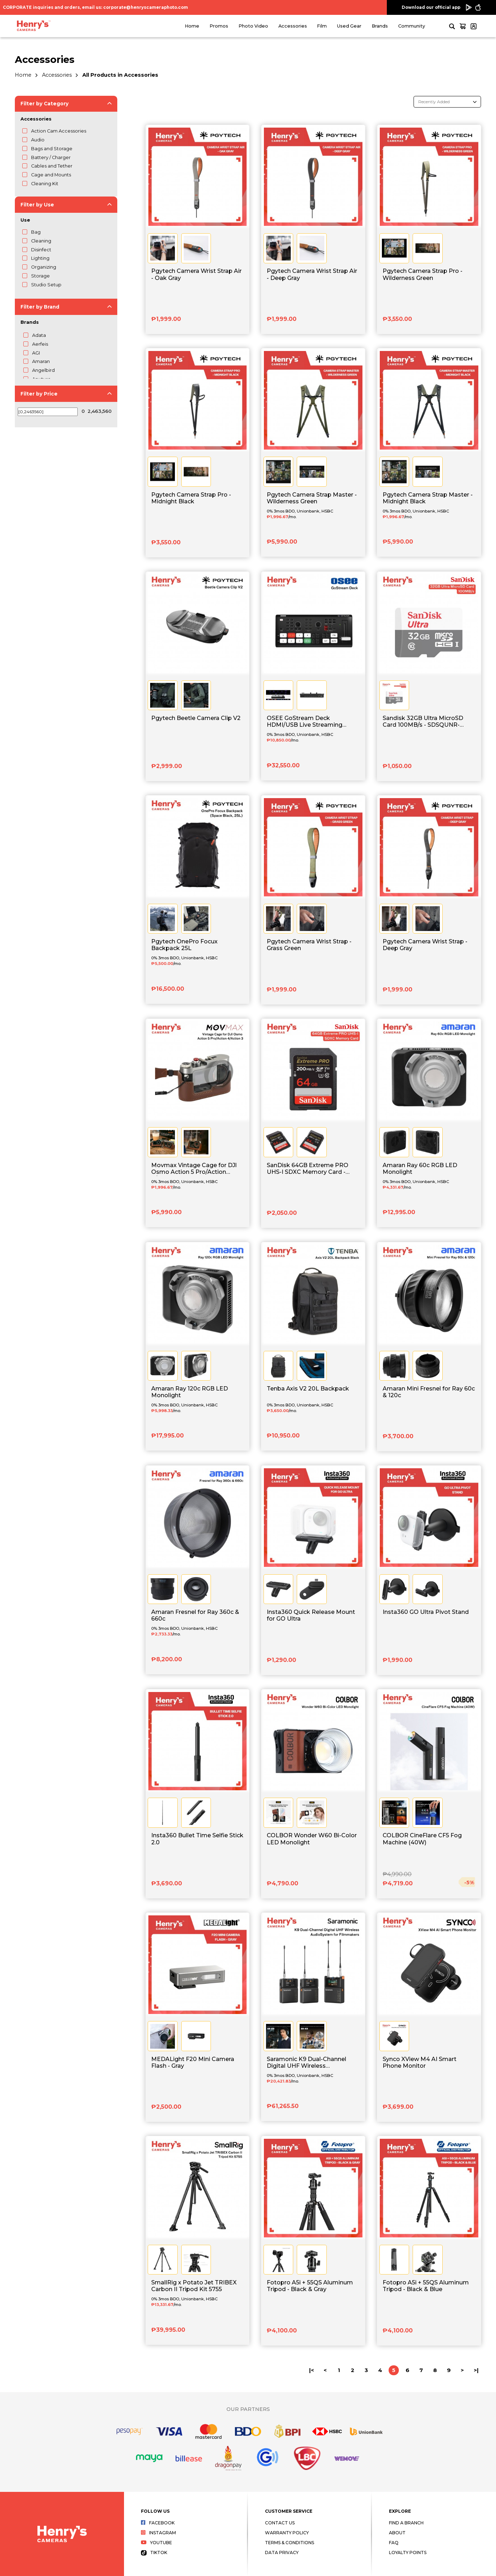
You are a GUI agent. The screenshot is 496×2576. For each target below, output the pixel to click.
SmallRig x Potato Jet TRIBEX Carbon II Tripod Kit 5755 (194, 2286)
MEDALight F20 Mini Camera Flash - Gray (192, 2062)
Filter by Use (37, 204)
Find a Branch (406, 2522)
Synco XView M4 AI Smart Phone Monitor (419, 2062)
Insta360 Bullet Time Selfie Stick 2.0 (197, 1838)
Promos (218, 26)
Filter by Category (44, 103)
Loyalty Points (407, 2552)
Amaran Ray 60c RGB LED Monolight (420, 1168)
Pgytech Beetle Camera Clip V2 (196, 718)
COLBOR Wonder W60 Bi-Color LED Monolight (312, 1838)
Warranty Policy (287, 2532)
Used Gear (349, 26)
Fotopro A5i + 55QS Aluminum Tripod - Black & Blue (426, 2286)
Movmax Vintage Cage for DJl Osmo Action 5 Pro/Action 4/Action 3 (194, 1169)
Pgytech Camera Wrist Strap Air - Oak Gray (196, 274)
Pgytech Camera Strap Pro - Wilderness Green (422, 274)
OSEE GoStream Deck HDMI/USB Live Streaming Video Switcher (304, 722)
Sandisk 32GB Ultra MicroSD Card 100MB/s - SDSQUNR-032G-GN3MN (423, 722)
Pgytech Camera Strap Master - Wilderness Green (312, 498)
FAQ (393, 2542)
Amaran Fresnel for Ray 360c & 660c (195, 1615)
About (397, 2532)
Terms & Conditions (289, 2542)
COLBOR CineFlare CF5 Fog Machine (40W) (422, 1838)
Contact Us (280, 2522)
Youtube (156, 2542)
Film (322, 26)
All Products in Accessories (120, 75)
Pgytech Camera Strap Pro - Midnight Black (191, 498)
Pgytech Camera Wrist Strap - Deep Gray (425, 945)
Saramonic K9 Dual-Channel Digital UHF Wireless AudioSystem (306, 2063)
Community (411, 26)
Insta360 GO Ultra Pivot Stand (426, 1612)
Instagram (158, 2532)
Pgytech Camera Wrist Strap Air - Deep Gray (312, 274)
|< (311, 2370)
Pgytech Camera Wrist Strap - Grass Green (309, 945)
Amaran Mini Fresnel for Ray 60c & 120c (429, 1392)
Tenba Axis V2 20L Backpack (308, 1388)
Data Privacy (282, 2552)
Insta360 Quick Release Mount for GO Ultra (311, 1615)
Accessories (292, 26)
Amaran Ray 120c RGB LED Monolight (189, 1392)
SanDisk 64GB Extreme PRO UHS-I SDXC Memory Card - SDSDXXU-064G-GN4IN (307, 1169)
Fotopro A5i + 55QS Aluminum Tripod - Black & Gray (310, 2286)
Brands (380, 26)
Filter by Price (39, 394)
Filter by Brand (39, 307)
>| (476, 2370)
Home (192, 26)
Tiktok (154, 2552)
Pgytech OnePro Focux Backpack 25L (184, 945)
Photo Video (253, 26)
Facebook (158, 2522)
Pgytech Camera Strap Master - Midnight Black (428, 498)
